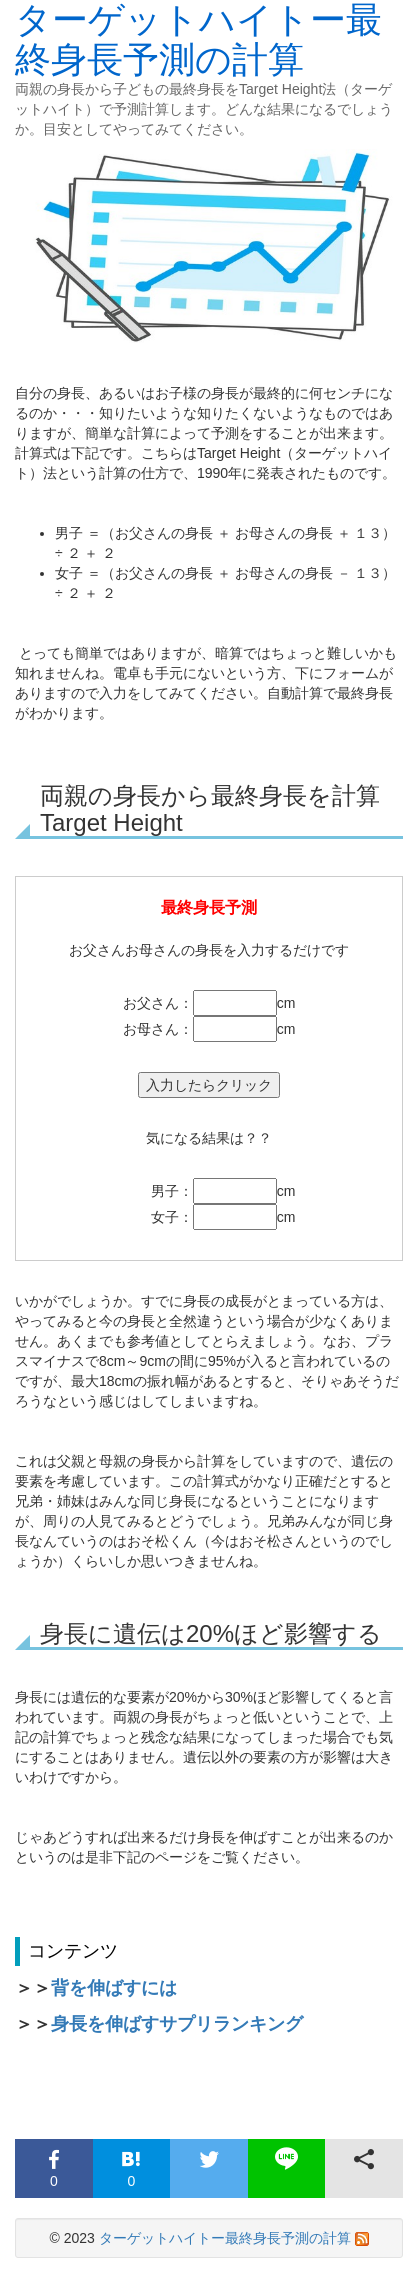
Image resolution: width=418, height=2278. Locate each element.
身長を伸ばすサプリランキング (177, 2024)
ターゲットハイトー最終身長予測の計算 (225, 2238)
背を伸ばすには (114, 1988)
